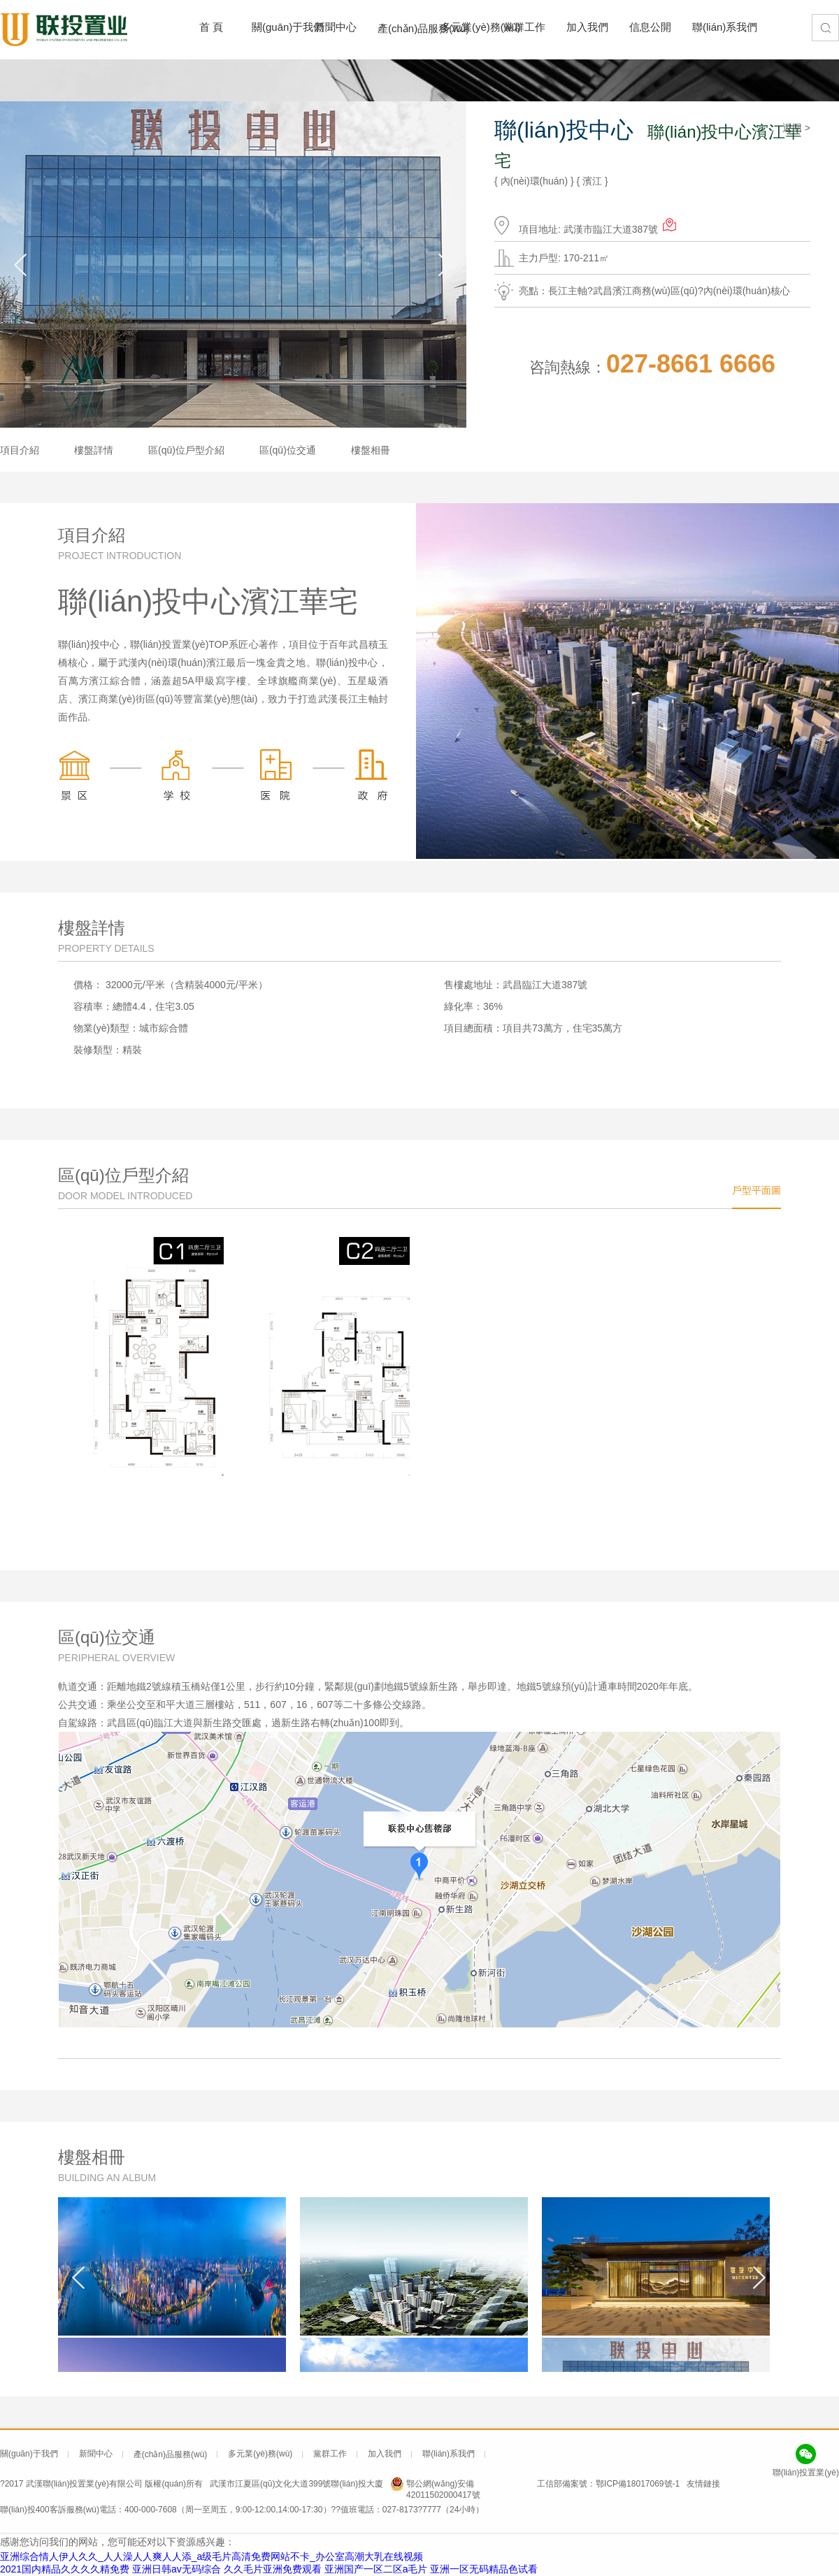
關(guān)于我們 (269, 27)
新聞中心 (332, 27)
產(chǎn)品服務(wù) (395, 28)
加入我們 (583, 27)
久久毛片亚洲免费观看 (273, 2569)
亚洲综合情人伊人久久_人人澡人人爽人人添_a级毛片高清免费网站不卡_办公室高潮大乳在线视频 (211, 2556)
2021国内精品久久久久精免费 (64, 2569)
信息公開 (646, 27)
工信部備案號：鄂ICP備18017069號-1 (608, 2484)
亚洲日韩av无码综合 (176, 2569)
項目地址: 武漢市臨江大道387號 (598, 225)
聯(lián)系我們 (709, 27)
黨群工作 (520, 27)
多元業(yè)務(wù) (457, 27)
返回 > (796, 127)
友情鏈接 (703, 2484)
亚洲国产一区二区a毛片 (376, 2569)
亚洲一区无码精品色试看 (484, 2569)
